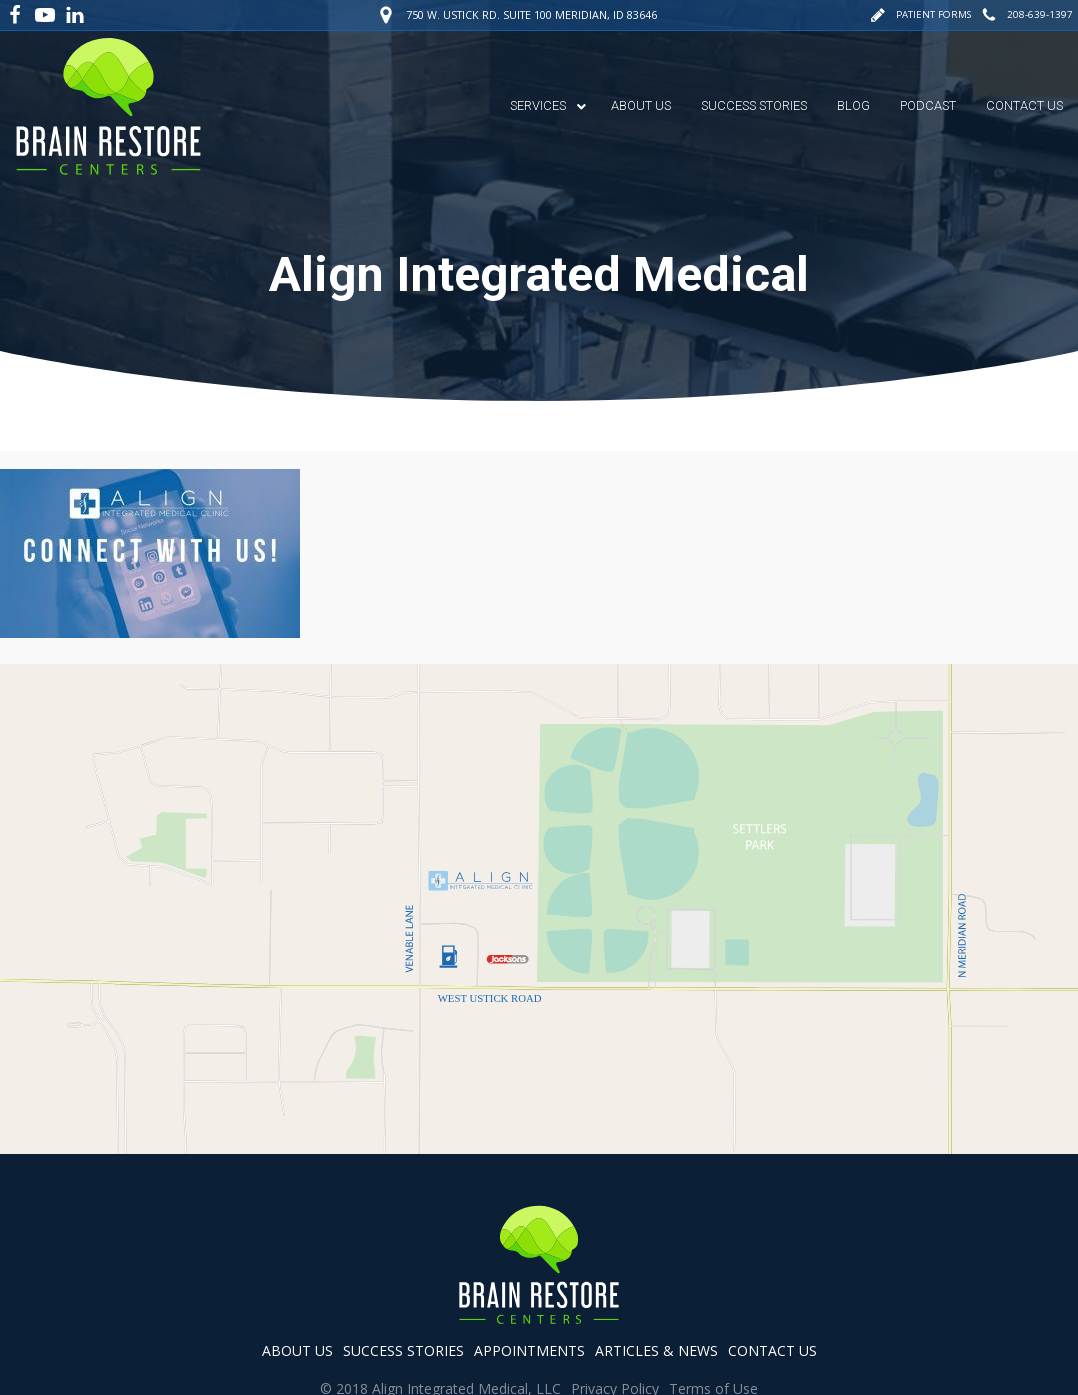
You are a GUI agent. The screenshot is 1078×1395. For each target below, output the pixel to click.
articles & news (656, 1295)
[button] (917, 14)
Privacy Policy (615, 1333)
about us (297, 1295)
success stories (403, 1295)
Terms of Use (713, 1333)
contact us (772, 1295)
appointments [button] (529, 1295)
